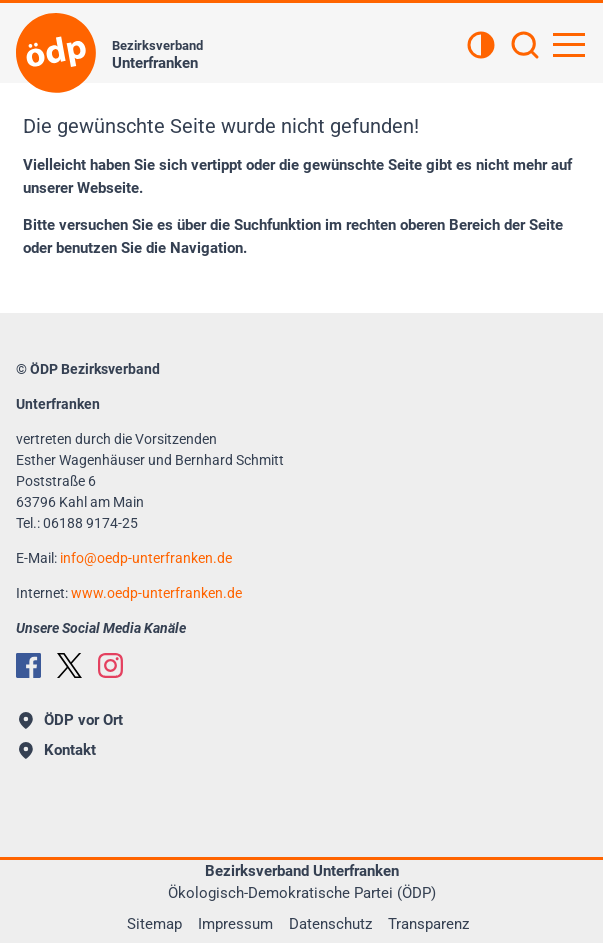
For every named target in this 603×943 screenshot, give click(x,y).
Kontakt (57, 750)
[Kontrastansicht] (481, 47)
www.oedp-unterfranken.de (156, 593)
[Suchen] (525, 47)
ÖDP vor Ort (71, 720)
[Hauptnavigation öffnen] (569, 45)
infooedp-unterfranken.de (146, 558)
